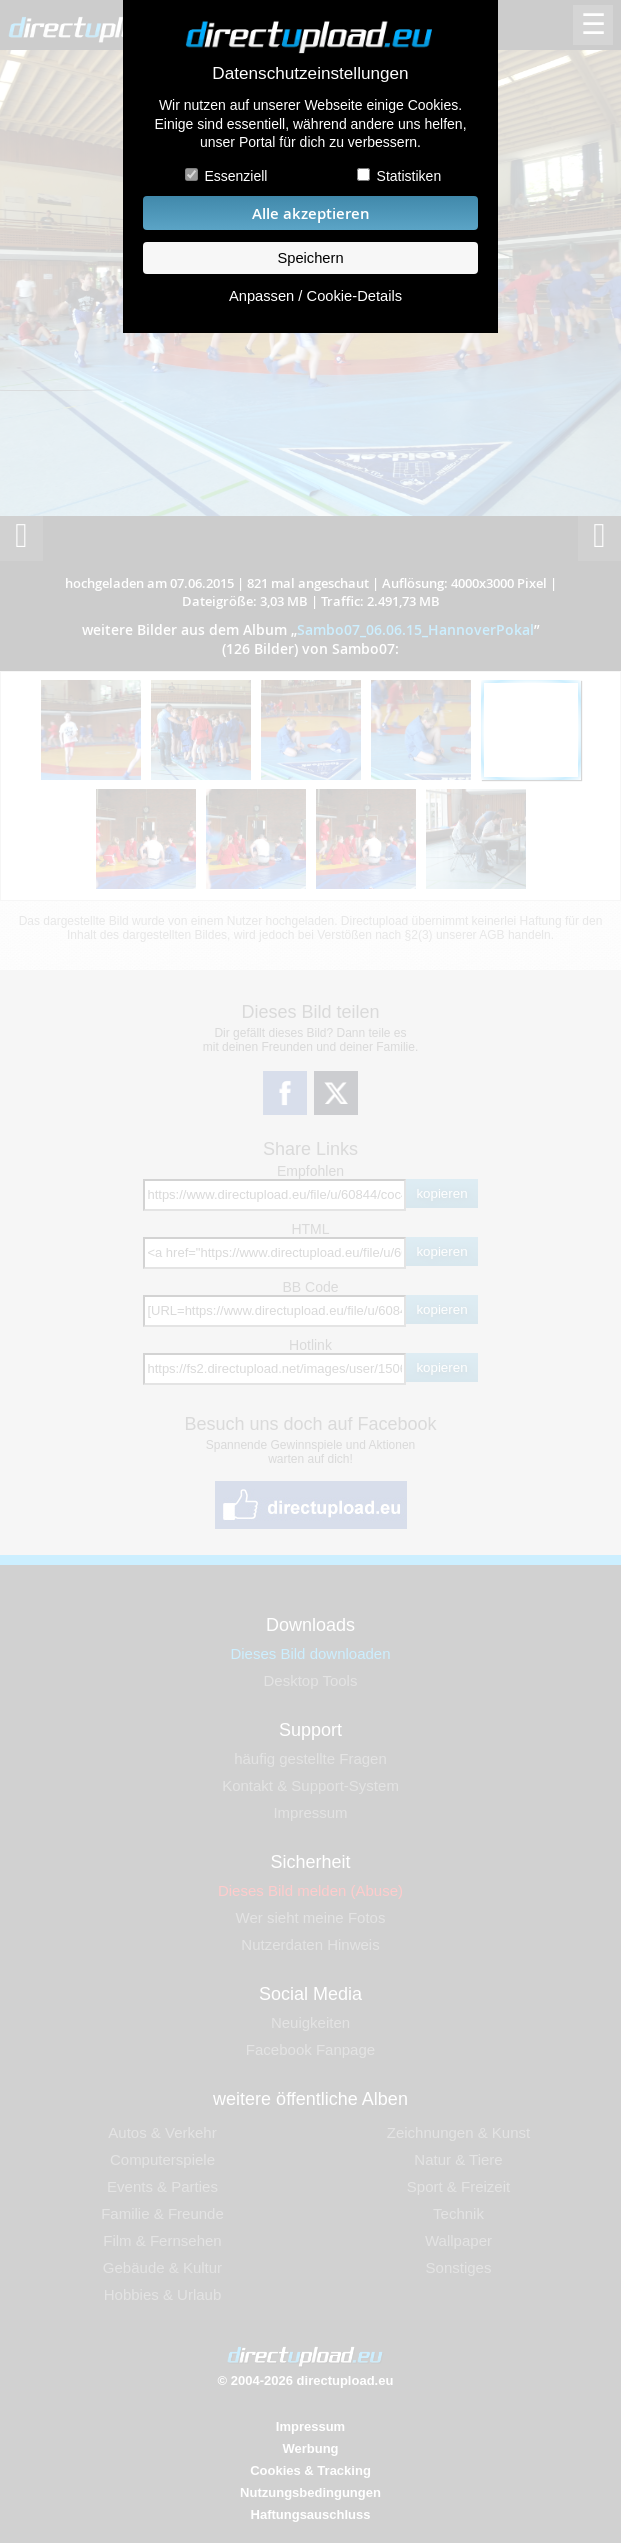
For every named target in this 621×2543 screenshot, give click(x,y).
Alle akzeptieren (311, 213)
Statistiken (409, 176)
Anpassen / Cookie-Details (315, 296)
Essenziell (235, 176)
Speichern (310, 258)
